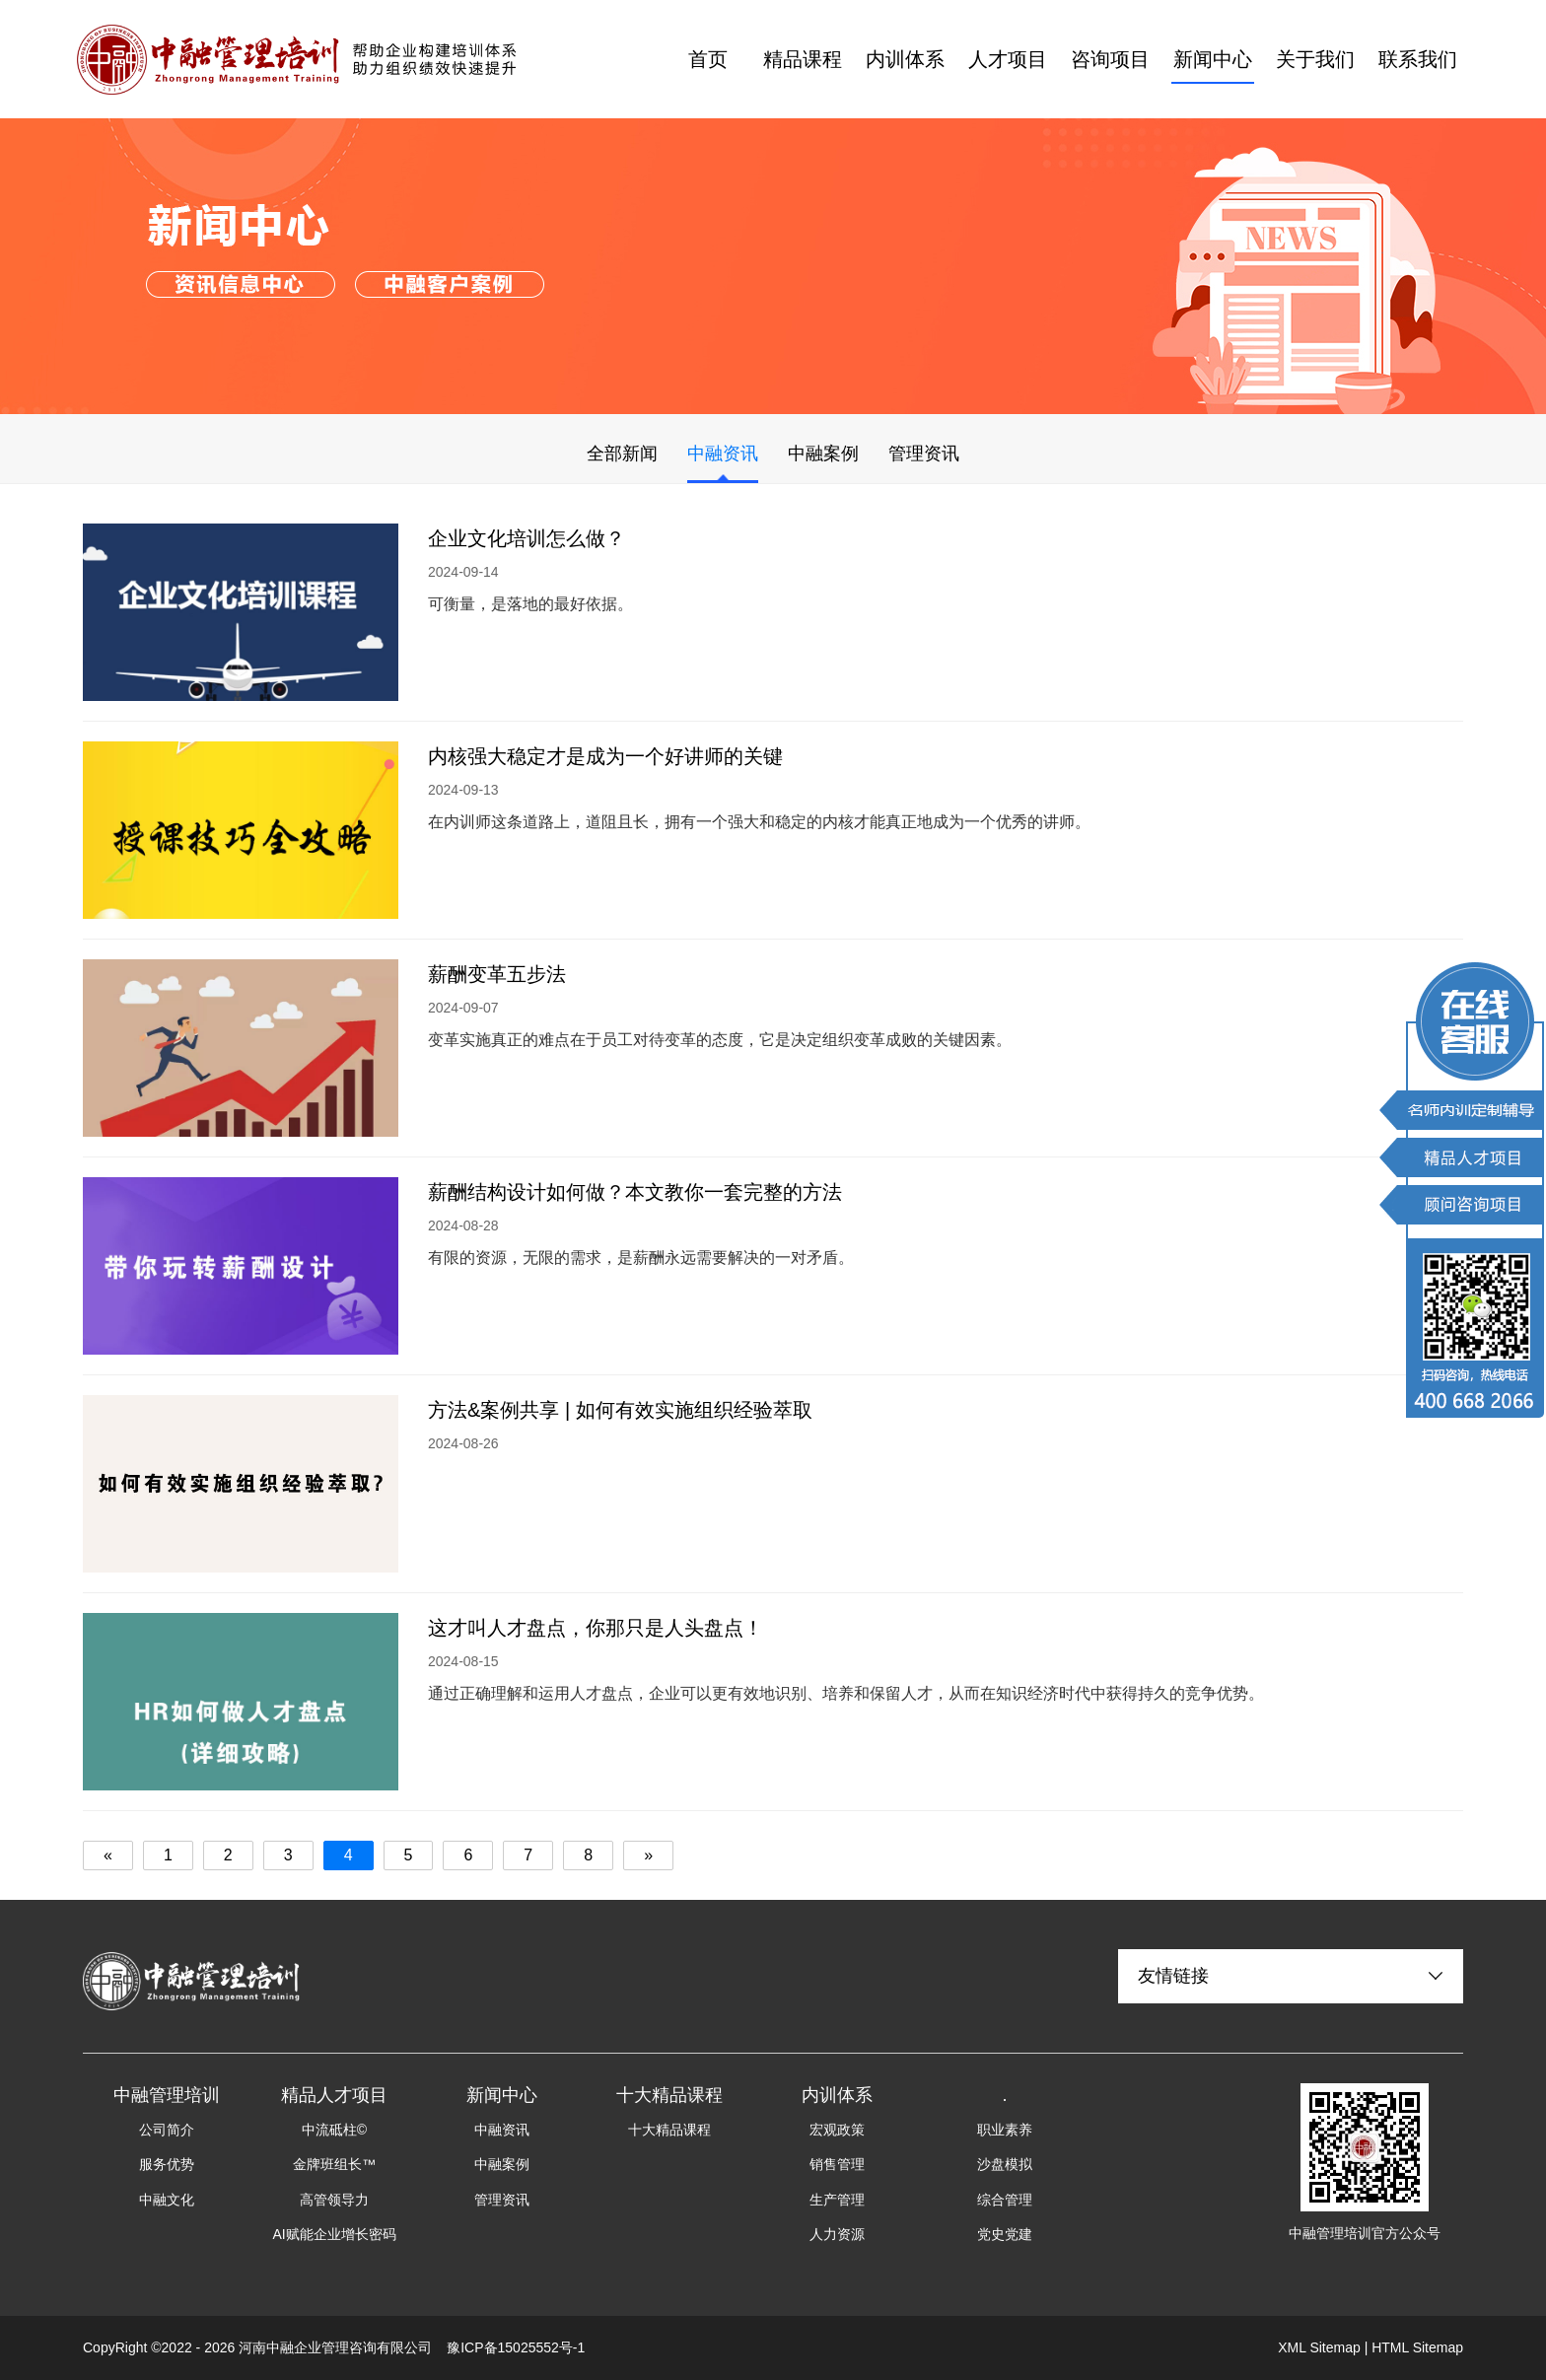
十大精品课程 (669, 2129)
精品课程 (802, 59)
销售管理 (837, 2164)
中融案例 (823, 453)
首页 (708, 59)
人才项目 (1007, 59)
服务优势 (166, 2164)
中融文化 (166, 2199)
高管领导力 (334, 2199)
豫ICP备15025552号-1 (516, 2347)
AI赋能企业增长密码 (333, 2234)
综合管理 (1004, 2199)
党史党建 (1004, 2234)
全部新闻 (622, 453)
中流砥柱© (334, 2129)
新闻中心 (1212, 59)
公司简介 (166, 2129)
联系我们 (1417, 59)
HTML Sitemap (1417, 2347)
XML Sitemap (1319, 2347)
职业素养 (1004, 2129)
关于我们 (1315, 59)
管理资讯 (923, 453)
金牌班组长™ (334, 2164)
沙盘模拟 (1004, 2164)
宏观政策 (837, 2129)
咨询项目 (1110, 59)
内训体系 (905, 59)
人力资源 (837, 2234)
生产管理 (837, 2199)
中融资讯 (722, 453)
